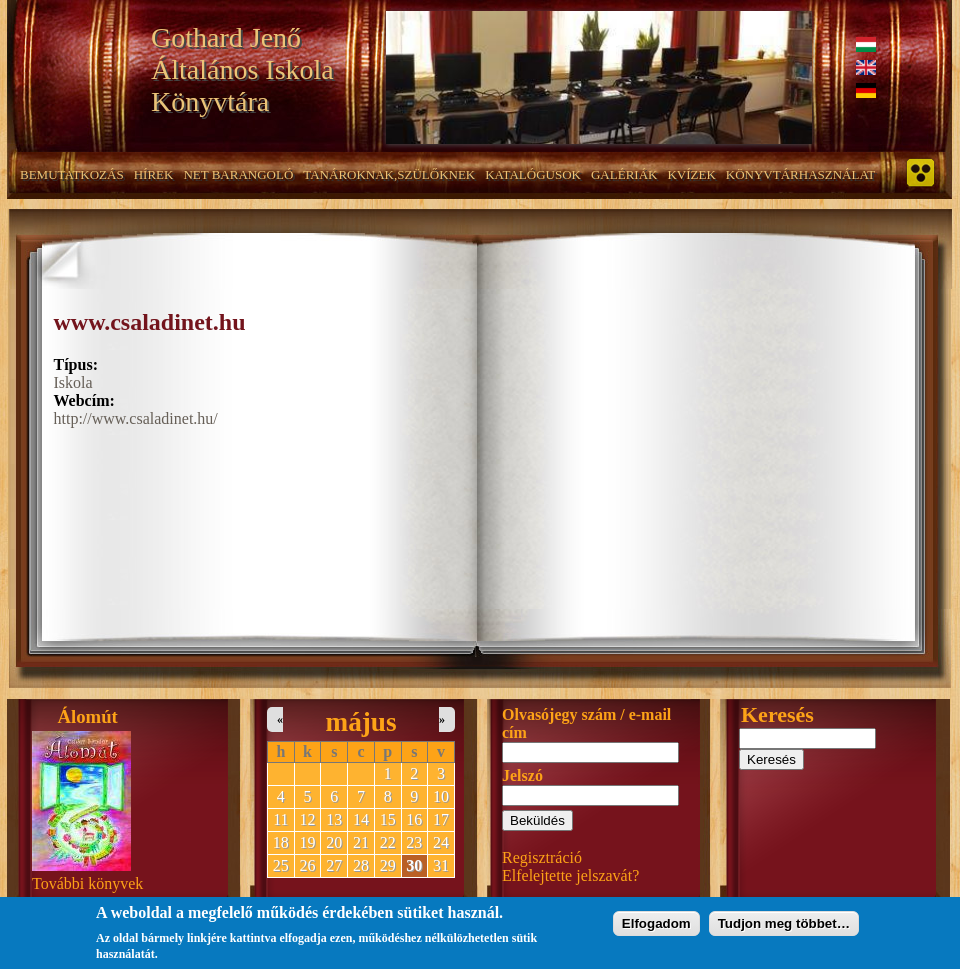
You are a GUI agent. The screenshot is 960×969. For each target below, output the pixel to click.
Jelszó (522, 775)
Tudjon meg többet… (784, 928)
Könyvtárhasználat (801, 174)
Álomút (88, 716)
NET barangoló (238, 174)
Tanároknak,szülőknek (389, 174)
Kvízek (691, 174)
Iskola (73, 382)
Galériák (624, 174)
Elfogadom (656, 928)
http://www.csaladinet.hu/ (136, 418)
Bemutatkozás (72, 174)
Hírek (154, 174)
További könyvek (87, 883)
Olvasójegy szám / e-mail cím (586, 723)
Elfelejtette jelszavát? (570, 875)
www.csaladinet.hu (150, 322)
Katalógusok (533, 174)
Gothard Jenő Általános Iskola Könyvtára (242, 69)
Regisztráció (542, 857)
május (361, 722)
